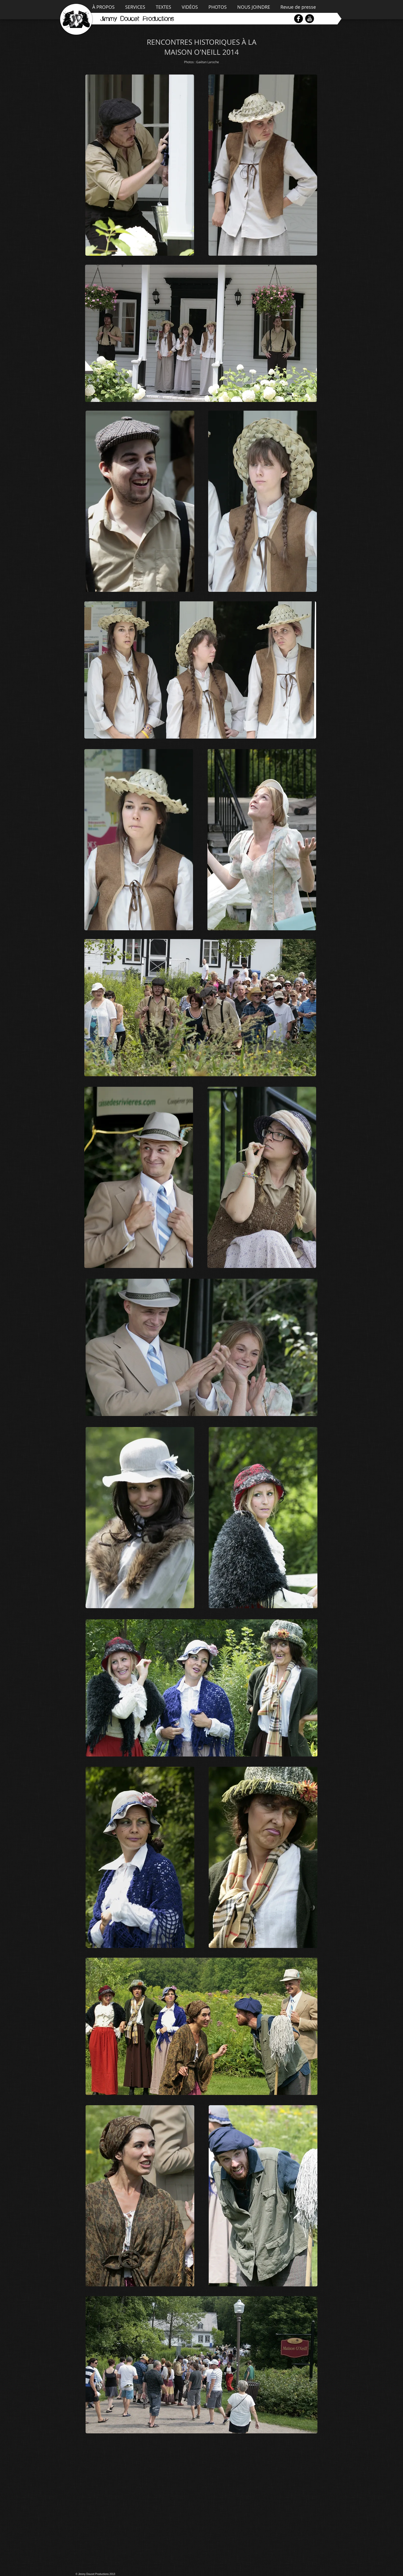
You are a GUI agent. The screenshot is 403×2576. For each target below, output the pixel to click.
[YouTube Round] (309, 18)
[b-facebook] (298, 18)
